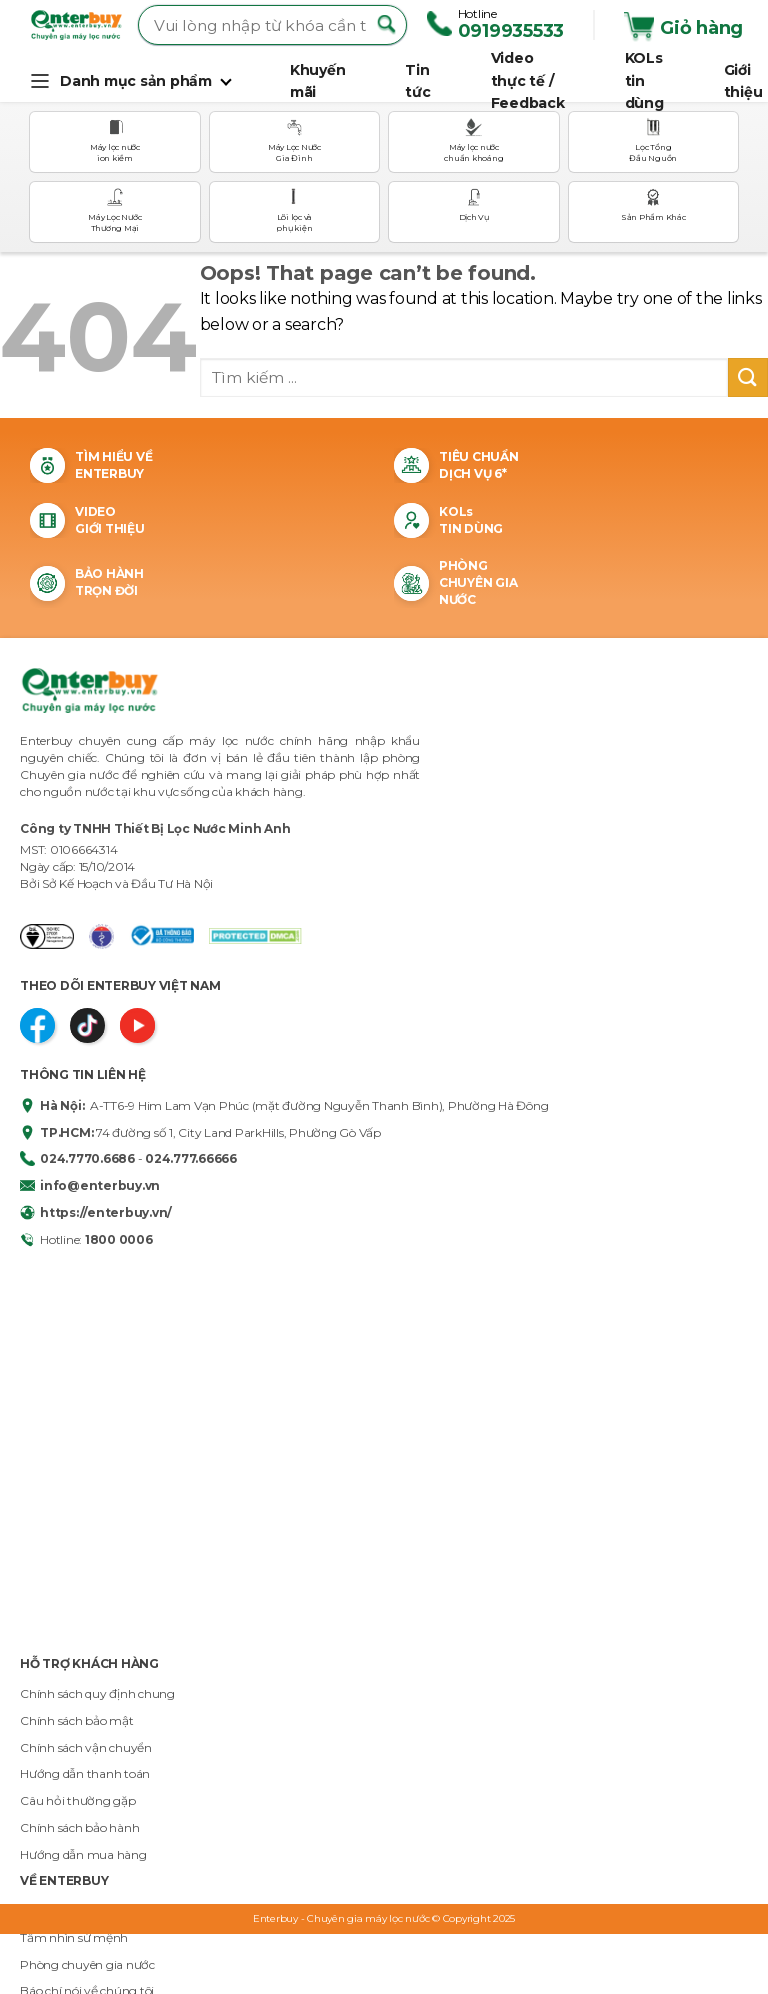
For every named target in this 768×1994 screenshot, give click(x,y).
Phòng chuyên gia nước (87, 1964)
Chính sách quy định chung (97, 1693)
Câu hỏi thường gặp (78, 1800)
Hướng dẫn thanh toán (85, 1773)
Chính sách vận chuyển (86, 1747)
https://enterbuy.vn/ (96, 1212)
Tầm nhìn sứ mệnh (74, 1937)
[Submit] (748, 377)
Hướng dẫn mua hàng (83, 1854)
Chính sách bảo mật (77, 1720)
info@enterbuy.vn (90, 1185)
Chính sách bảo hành (79, 1827)
